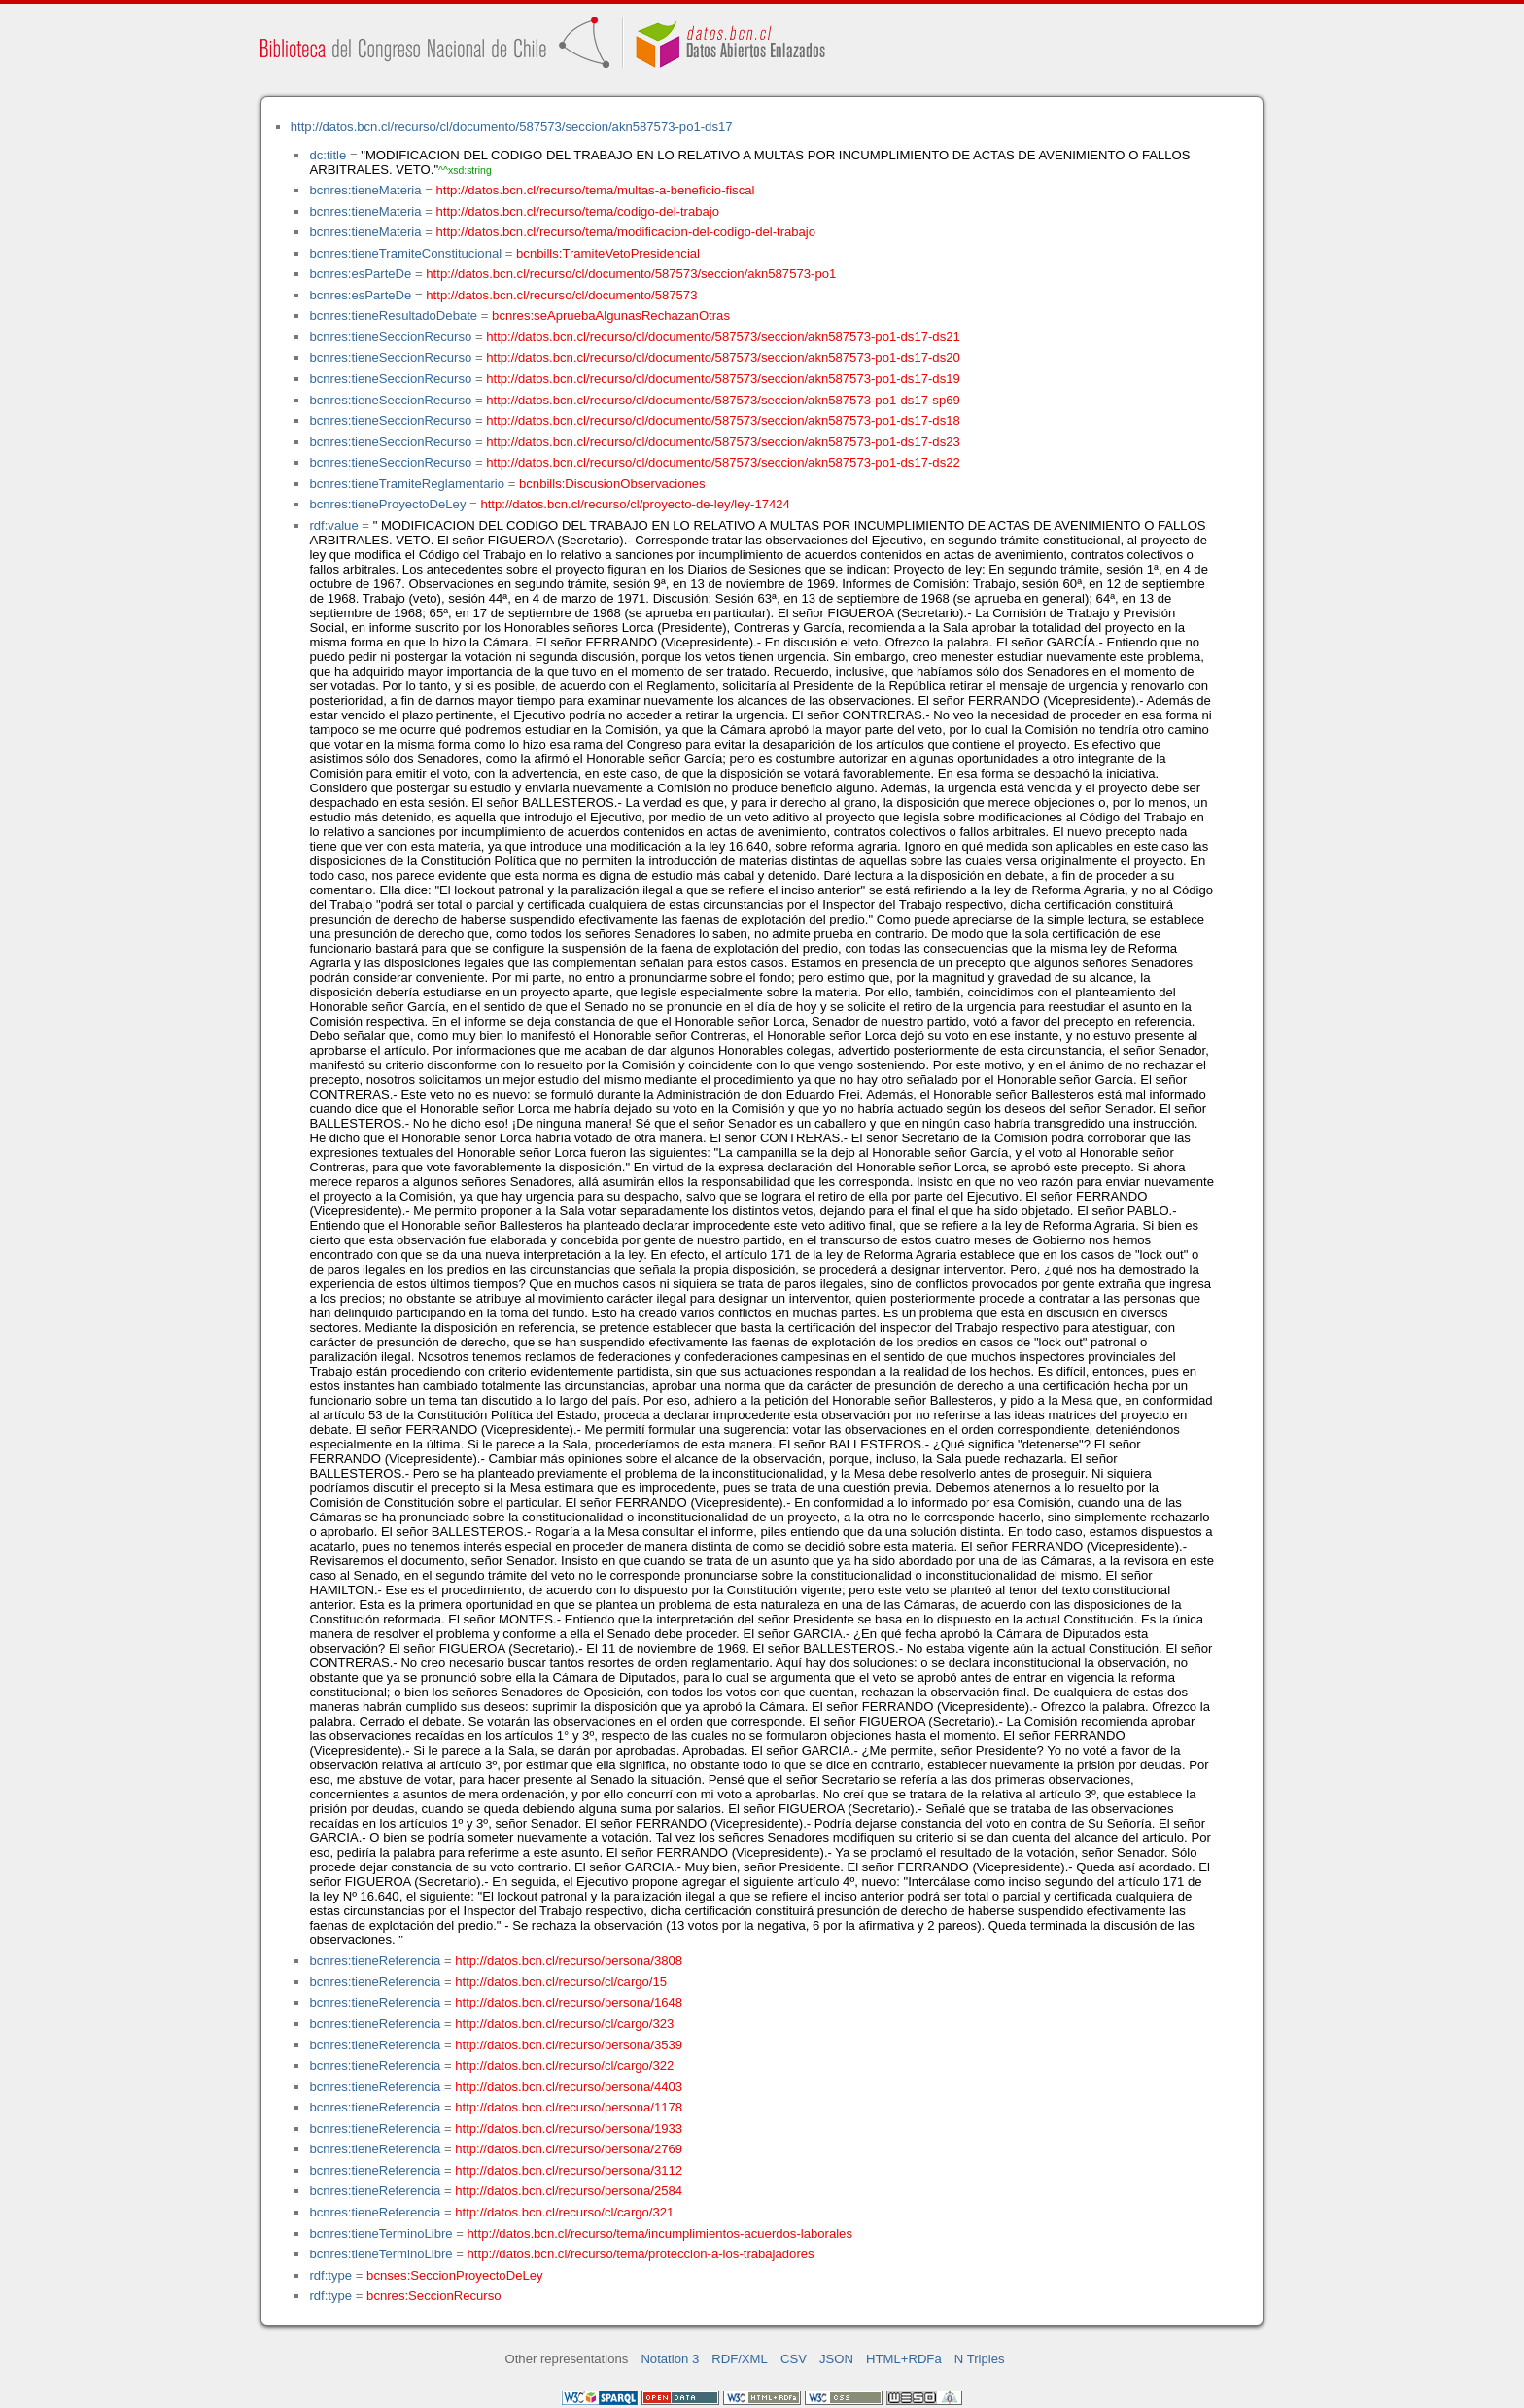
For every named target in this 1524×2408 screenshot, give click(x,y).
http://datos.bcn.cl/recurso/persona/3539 (568, 2045)
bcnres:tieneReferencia (374, 1960)
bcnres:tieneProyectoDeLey (387, 504)
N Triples (979, 2359)
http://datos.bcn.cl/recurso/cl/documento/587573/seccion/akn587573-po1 (631, 273)
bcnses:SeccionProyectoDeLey (454, 2275)
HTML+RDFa (904, 2359)
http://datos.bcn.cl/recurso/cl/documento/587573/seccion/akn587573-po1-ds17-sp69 (723, 400)
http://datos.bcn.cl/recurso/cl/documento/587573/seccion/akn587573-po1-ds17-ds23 (723, 442)
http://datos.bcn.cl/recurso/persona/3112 (568, 2170)
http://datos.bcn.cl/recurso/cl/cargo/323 (564, 2023)
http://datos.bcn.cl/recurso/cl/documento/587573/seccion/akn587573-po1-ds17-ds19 (723, 378)
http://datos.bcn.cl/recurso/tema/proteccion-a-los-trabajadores (641, 2254)
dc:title (327, 155)
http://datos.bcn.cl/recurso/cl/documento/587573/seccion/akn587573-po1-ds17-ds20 (723, 357)
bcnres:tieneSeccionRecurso (390, 337)
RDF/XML (739, 2359)
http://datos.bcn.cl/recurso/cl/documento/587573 (561, 295)
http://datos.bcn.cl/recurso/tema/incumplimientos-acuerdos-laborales (660, 2233)
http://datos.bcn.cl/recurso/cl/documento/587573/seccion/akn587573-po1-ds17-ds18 (723, 420)
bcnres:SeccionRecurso (433, 2295)
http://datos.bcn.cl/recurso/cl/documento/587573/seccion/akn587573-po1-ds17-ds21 (723, 337)
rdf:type (330, 2275)
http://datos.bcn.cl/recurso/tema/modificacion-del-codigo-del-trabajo (626, 232)
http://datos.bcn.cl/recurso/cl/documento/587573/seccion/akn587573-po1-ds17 (512, 127)
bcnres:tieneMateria (365, 190)
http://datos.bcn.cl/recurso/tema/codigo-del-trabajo (577, 211)
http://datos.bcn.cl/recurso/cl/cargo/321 (564, 2212)
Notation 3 (670, 2359)
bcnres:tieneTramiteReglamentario (406, 483)
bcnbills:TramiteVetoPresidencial (608, 253)
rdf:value (333, 525)
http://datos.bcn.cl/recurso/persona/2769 (568, 2149)
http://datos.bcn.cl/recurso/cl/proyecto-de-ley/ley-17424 (634, 504)
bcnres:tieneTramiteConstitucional (405, 253)
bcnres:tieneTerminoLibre (380, 2233)
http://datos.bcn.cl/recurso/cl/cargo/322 (564, 2065)
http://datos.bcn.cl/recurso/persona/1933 (568, 2128)
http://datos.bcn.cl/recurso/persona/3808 (568, 1960)
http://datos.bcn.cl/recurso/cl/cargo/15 (561, 1981)
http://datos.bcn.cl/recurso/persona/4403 (568, 2086)
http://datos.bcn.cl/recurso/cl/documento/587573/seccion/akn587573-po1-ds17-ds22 (723, 462)
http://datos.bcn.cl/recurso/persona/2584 (568, 2190)
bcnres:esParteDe (360, 273)
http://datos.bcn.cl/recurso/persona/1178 (568, 2107)
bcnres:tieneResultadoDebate (393, 315)
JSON (836, 2359)
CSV (793, 2359)
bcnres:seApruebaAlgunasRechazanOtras (611, 315)
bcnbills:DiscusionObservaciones (612, 483)
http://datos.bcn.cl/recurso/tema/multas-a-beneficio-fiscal (595, 190)
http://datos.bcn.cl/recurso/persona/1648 (568, 2002)
